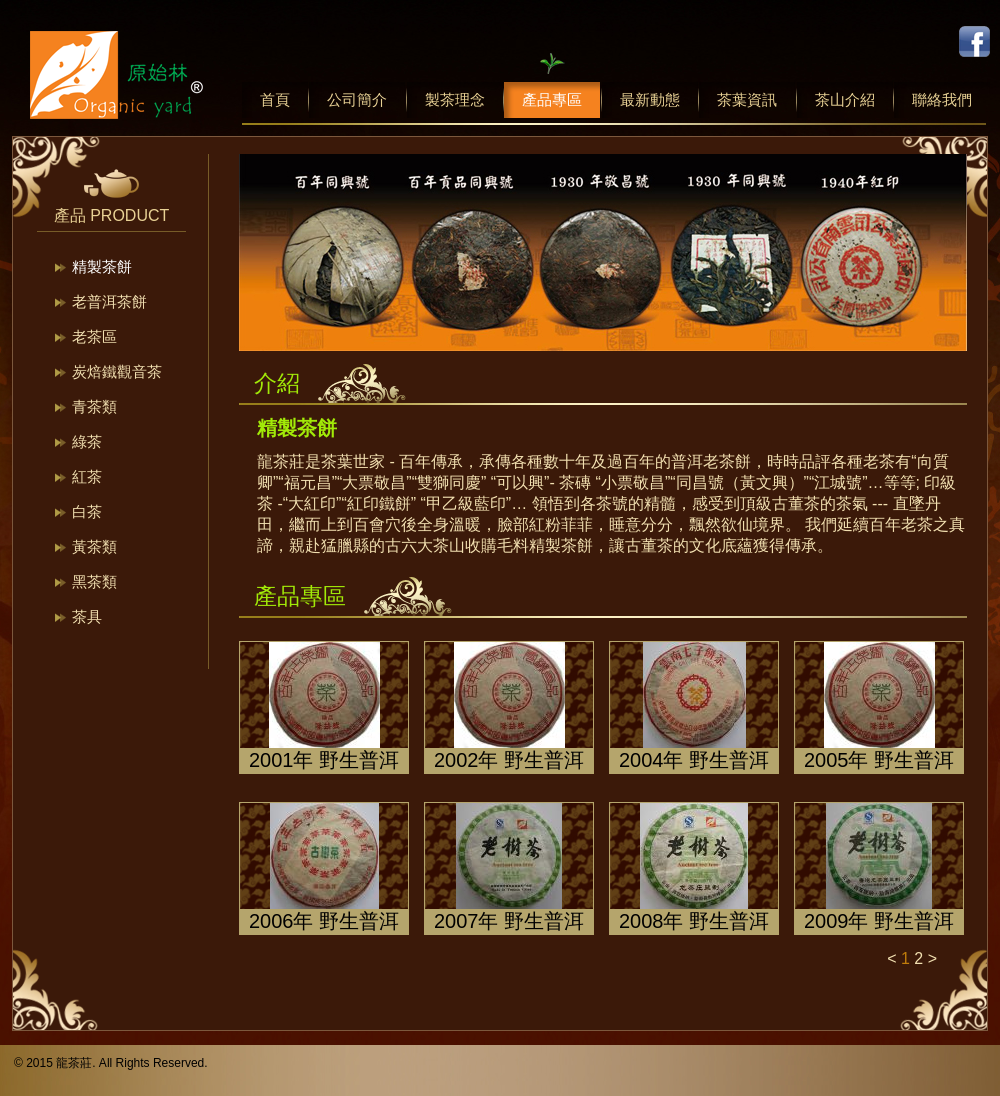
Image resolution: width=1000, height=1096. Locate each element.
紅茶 (87, 476)
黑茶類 (94, 581)
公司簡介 (357, 99)
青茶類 (94, 406)
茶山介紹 (845, 99)
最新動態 (650, 99)
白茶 (87, 511)
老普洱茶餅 (109, 301)
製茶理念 (455, 99)
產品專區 (552, 99)
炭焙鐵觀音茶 (117, 371)
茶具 (87, 616)
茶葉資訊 (747, 99)
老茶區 (94, 336)
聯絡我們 (942, 99)
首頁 (275, 99)
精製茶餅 (102, 266)
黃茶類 (94, 546)
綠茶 (87, 441)
